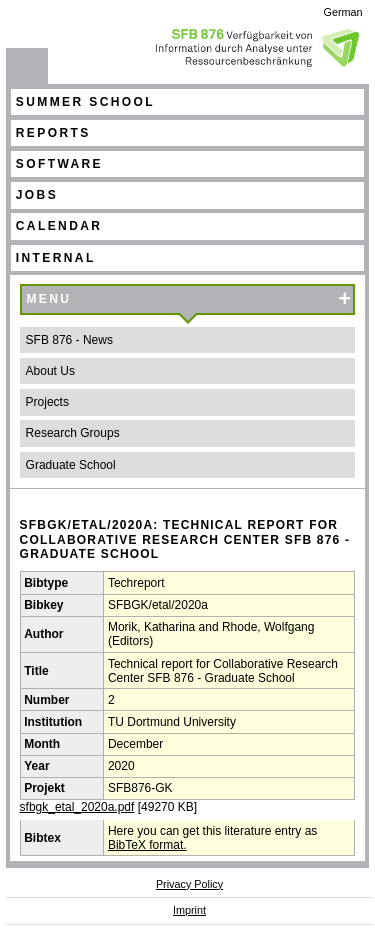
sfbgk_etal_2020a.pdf (77, 807)
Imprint (189, 910)
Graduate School (71, 465)
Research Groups (73, 433)
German (343, 12)
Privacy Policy (189, 884)
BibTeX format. (147, 845)
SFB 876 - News (69, 340)
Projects (47, 402)
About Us (50, 371)
